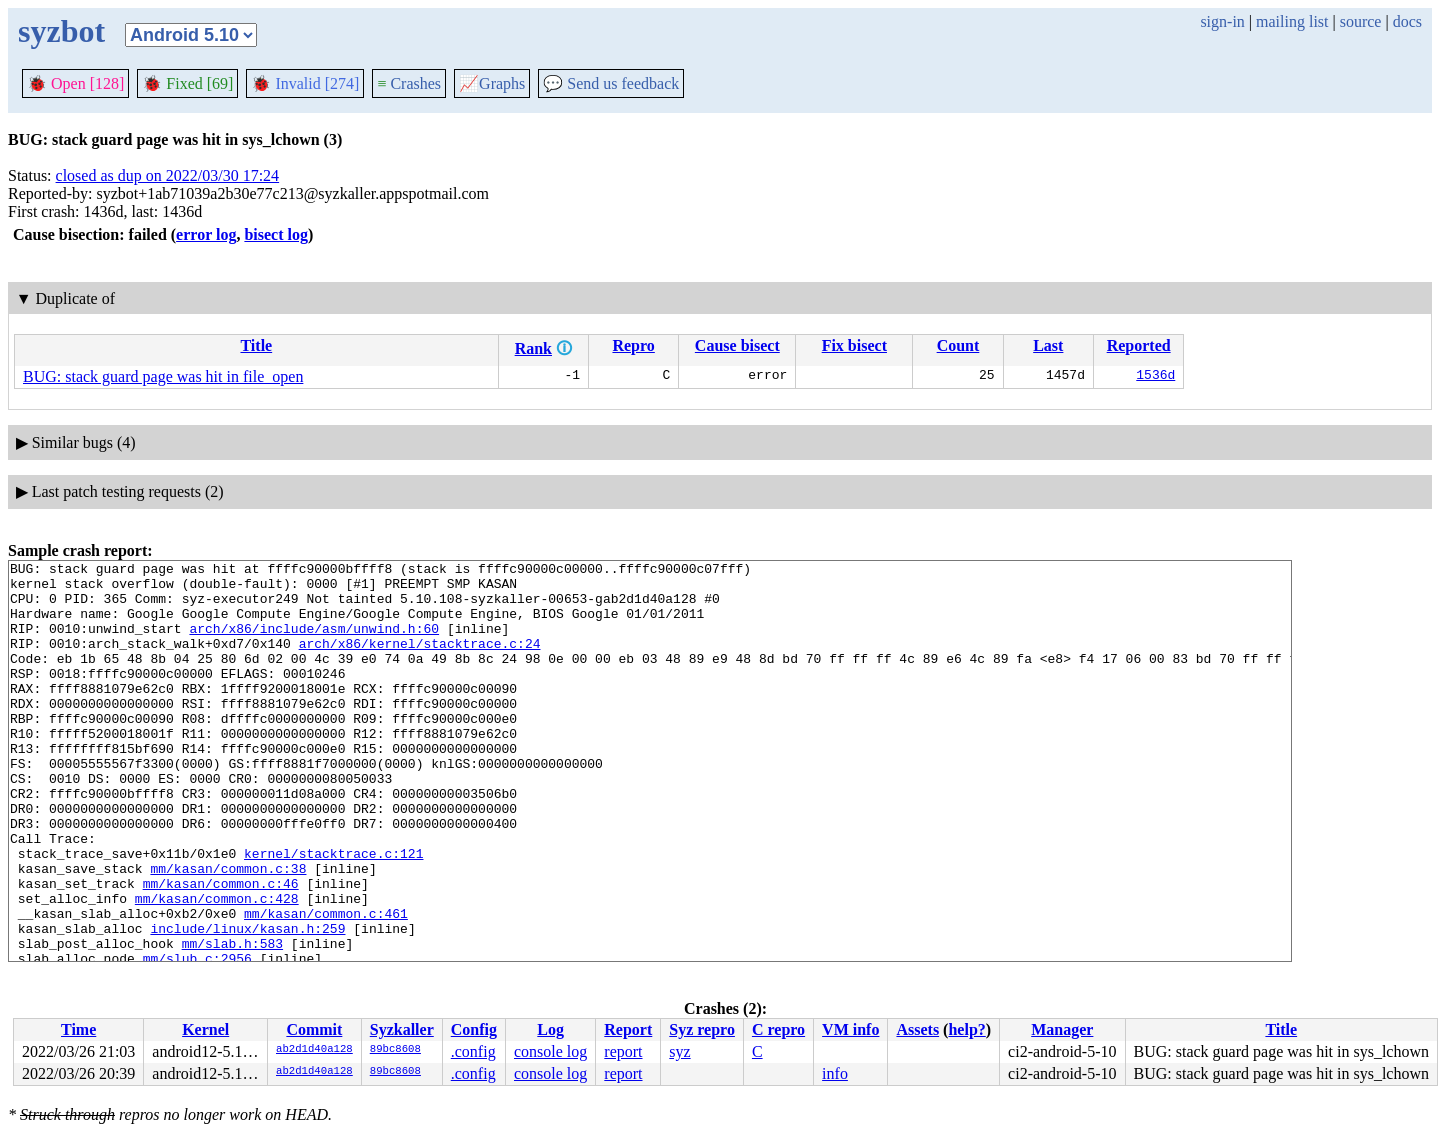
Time (78, 1029)
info (835, 1073)
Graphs (492, 83)
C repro (778, 1029)
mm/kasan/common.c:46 (221, 949)
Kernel (205, 1029)
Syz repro (702, 1029)
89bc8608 (395, 1050)
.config (473, 1051)
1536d (1155, 377)
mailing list (1292, 21)
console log (550, 1051)
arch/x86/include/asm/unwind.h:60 (314, 643)
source (1361, 21)
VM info (850, 1029)
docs (1407, 21)
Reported (1139, 345)
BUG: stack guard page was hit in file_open (163, 376)
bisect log (276, 234)
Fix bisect (854, 345)
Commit (314, 1029)
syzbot (61, 31)
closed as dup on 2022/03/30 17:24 (168, 175)
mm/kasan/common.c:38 (228, 931)
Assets (917, 1029)
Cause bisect (737, 345)
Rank (533, 348)
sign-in (1222, 21)
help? (966, 1029)
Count (958, 345)
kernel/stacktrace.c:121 (333, 913)
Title (256, 345)
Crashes (409, 83)
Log (550, 1029)
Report (628, 1029)
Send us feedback (611, 83)
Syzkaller (402, 1029)
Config (474, 1029)
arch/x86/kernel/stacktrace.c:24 (420, 661)
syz (679, 1051)
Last (1048, 345)
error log (206, 234)
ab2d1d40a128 (314, 1050)
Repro (633, 345)
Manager (1062, 1029)
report (623, 1051)
